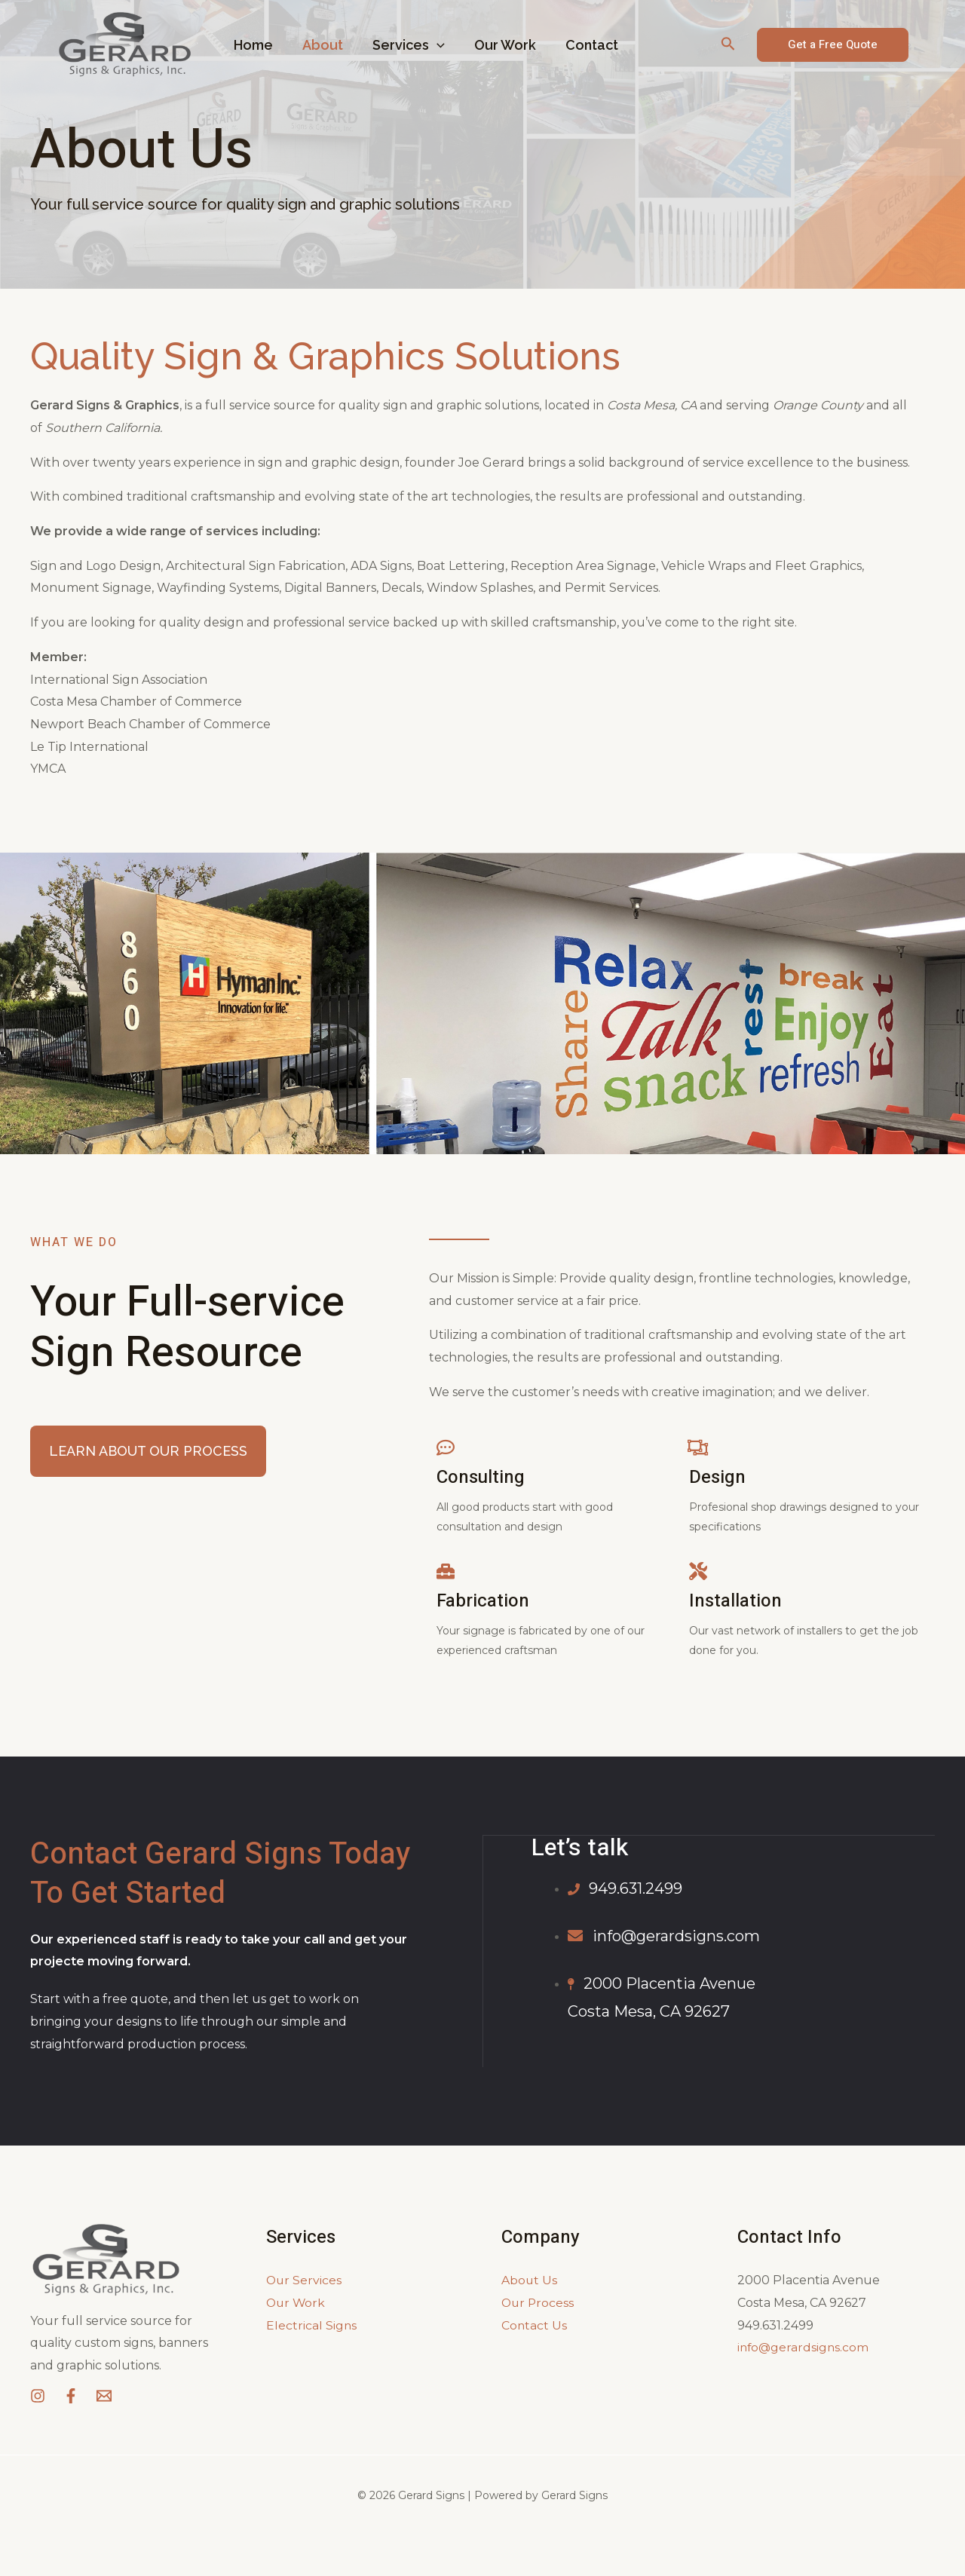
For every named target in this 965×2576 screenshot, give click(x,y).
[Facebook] (70, 2395)
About (319, 45)
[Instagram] (37, 2395)
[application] (432, 45)
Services (403, 45)
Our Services (304, 2280)
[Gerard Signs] (124, 44)
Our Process (538, 2303)
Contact (582, 45)
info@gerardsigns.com (804, 2347)
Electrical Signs (311, 2325)
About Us (529, 2280)
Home (252, 45)
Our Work (497, 45)
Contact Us (534, 2325)
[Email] (104, 2395)
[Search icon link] (728, 45)
